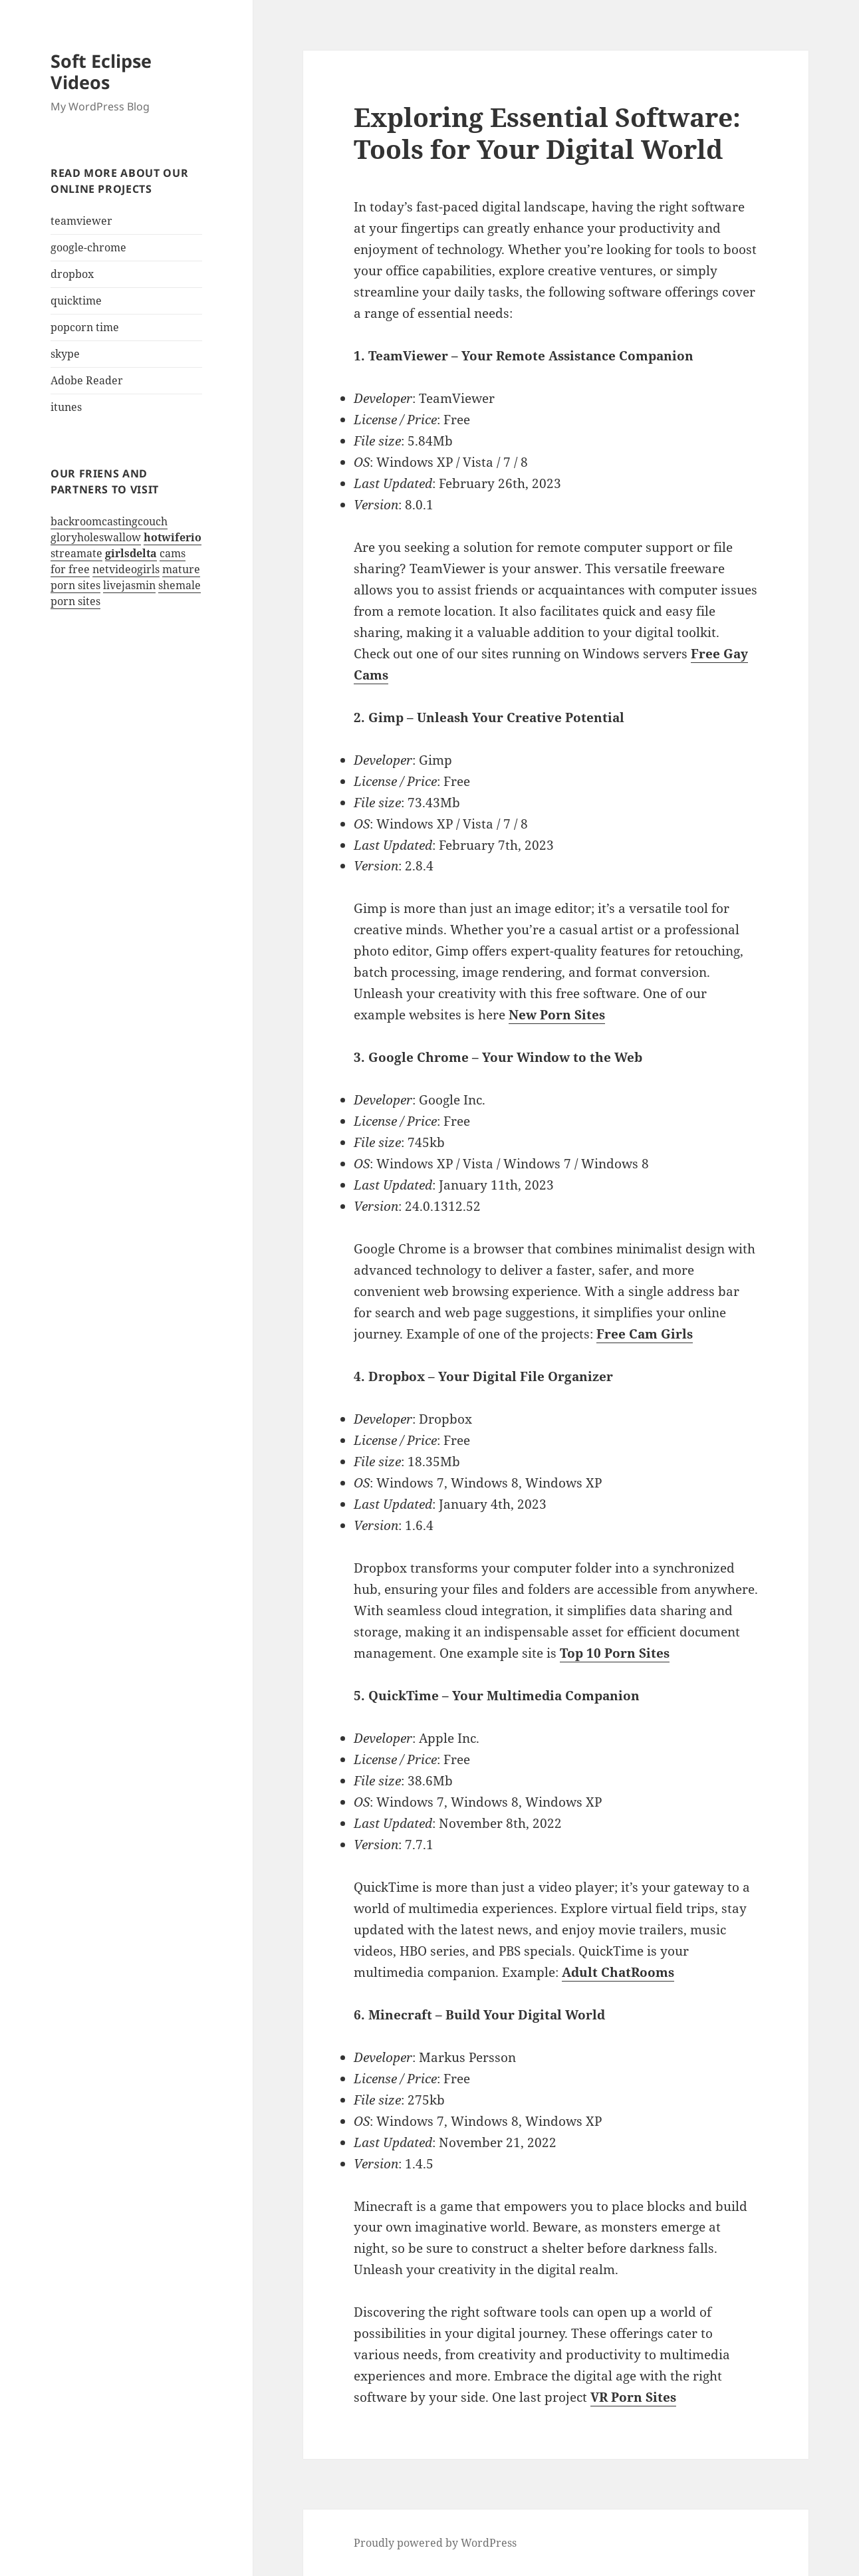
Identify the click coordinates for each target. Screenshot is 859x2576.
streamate (76, 553)
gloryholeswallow (96, 537)
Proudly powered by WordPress (435, 2542)
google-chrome (88, 247)
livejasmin (129, 585)
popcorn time (85, 327)
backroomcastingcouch (109, 521)
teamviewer (81, 220)
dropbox (72, 274)
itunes (66, 407)
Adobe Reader (87, 380)
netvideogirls (126, 569)
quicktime (76, 300)
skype (65, 353)
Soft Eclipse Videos (101, 71)
